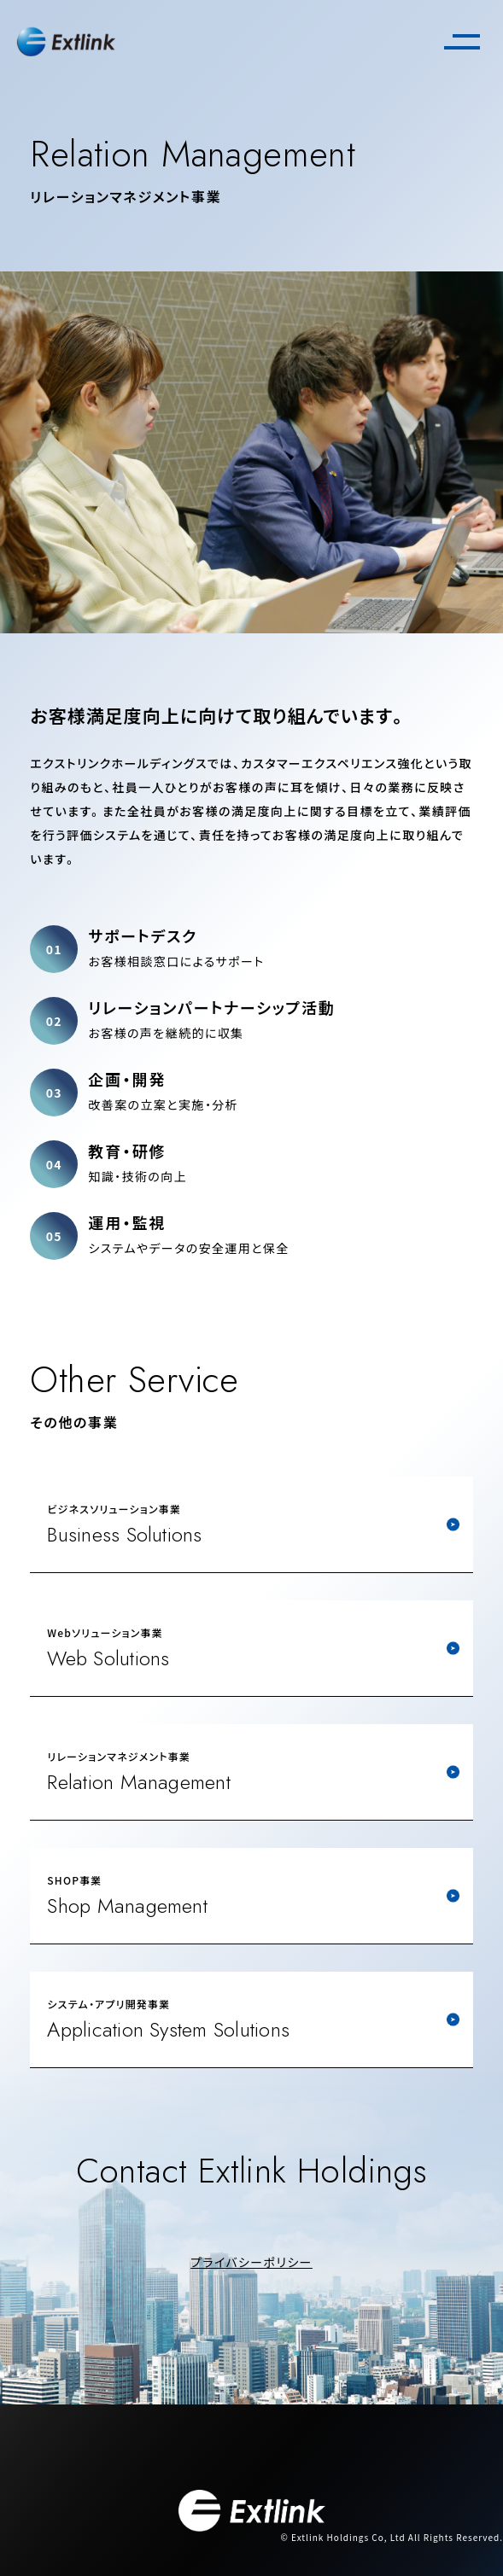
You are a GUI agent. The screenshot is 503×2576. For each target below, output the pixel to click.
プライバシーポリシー (251, 2261)
